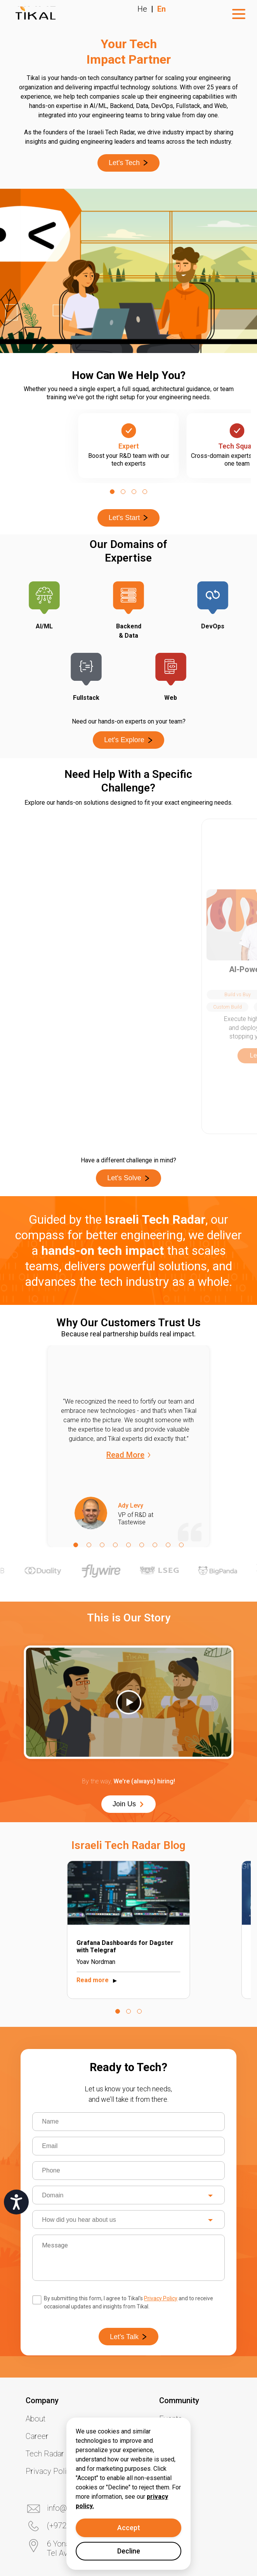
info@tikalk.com (74, 2399)
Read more (98, 1871)
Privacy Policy (160, 2189)
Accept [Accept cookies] (128, 2528)
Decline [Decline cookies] (128, 2551)
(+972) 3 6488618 (77, 2416)
